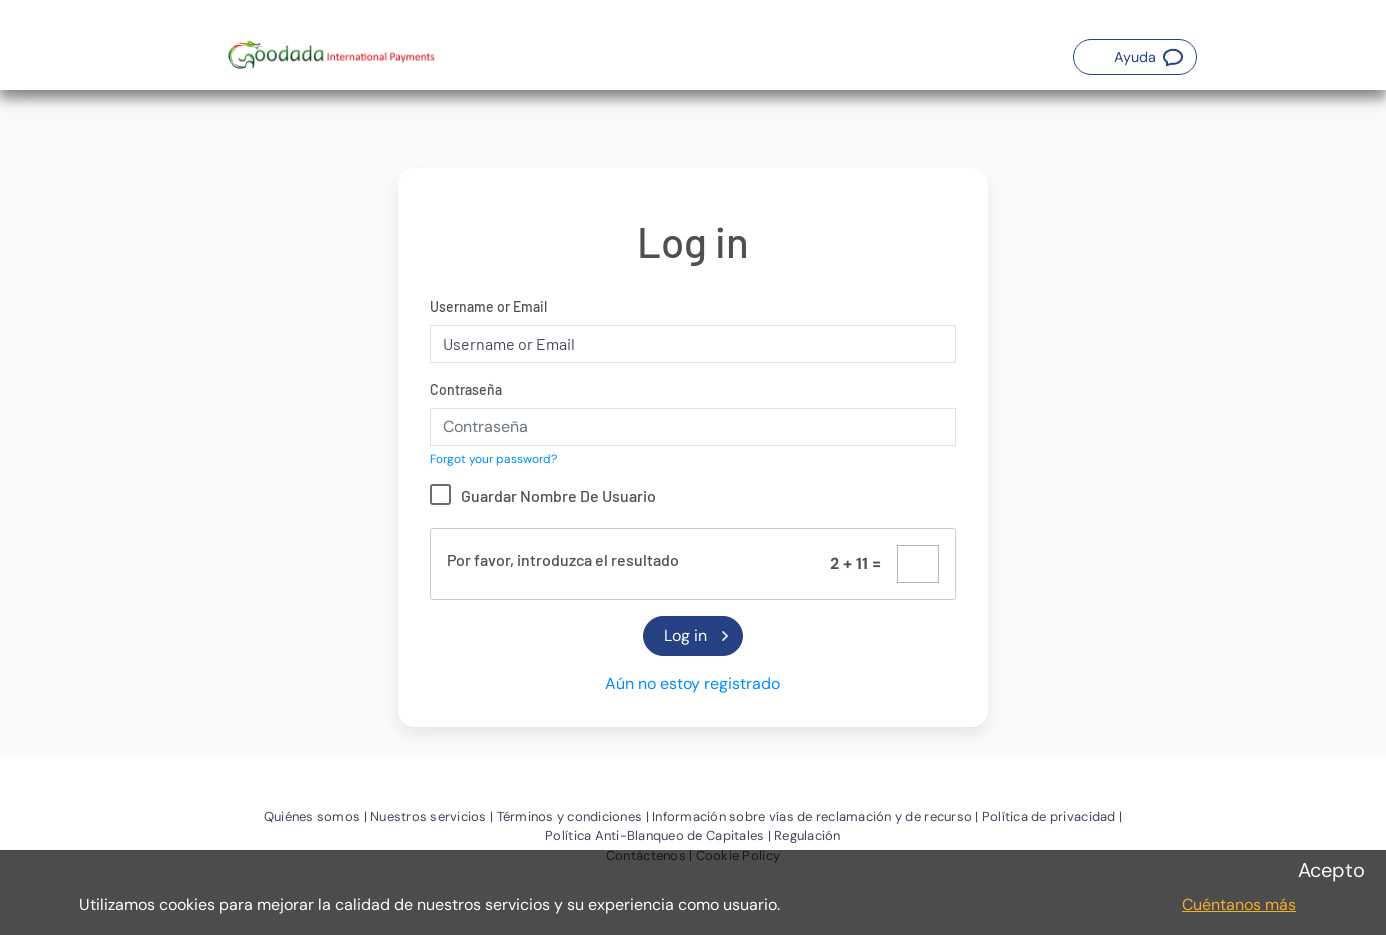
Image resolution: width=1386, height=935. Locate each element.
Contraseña (466, 389)
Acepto (1331, 870)
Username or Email (488, 306)
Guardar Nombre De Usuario (558, 495)
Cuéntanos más (1239, 904)
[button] (1135, 57)
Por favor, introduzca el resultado (563, 559)
